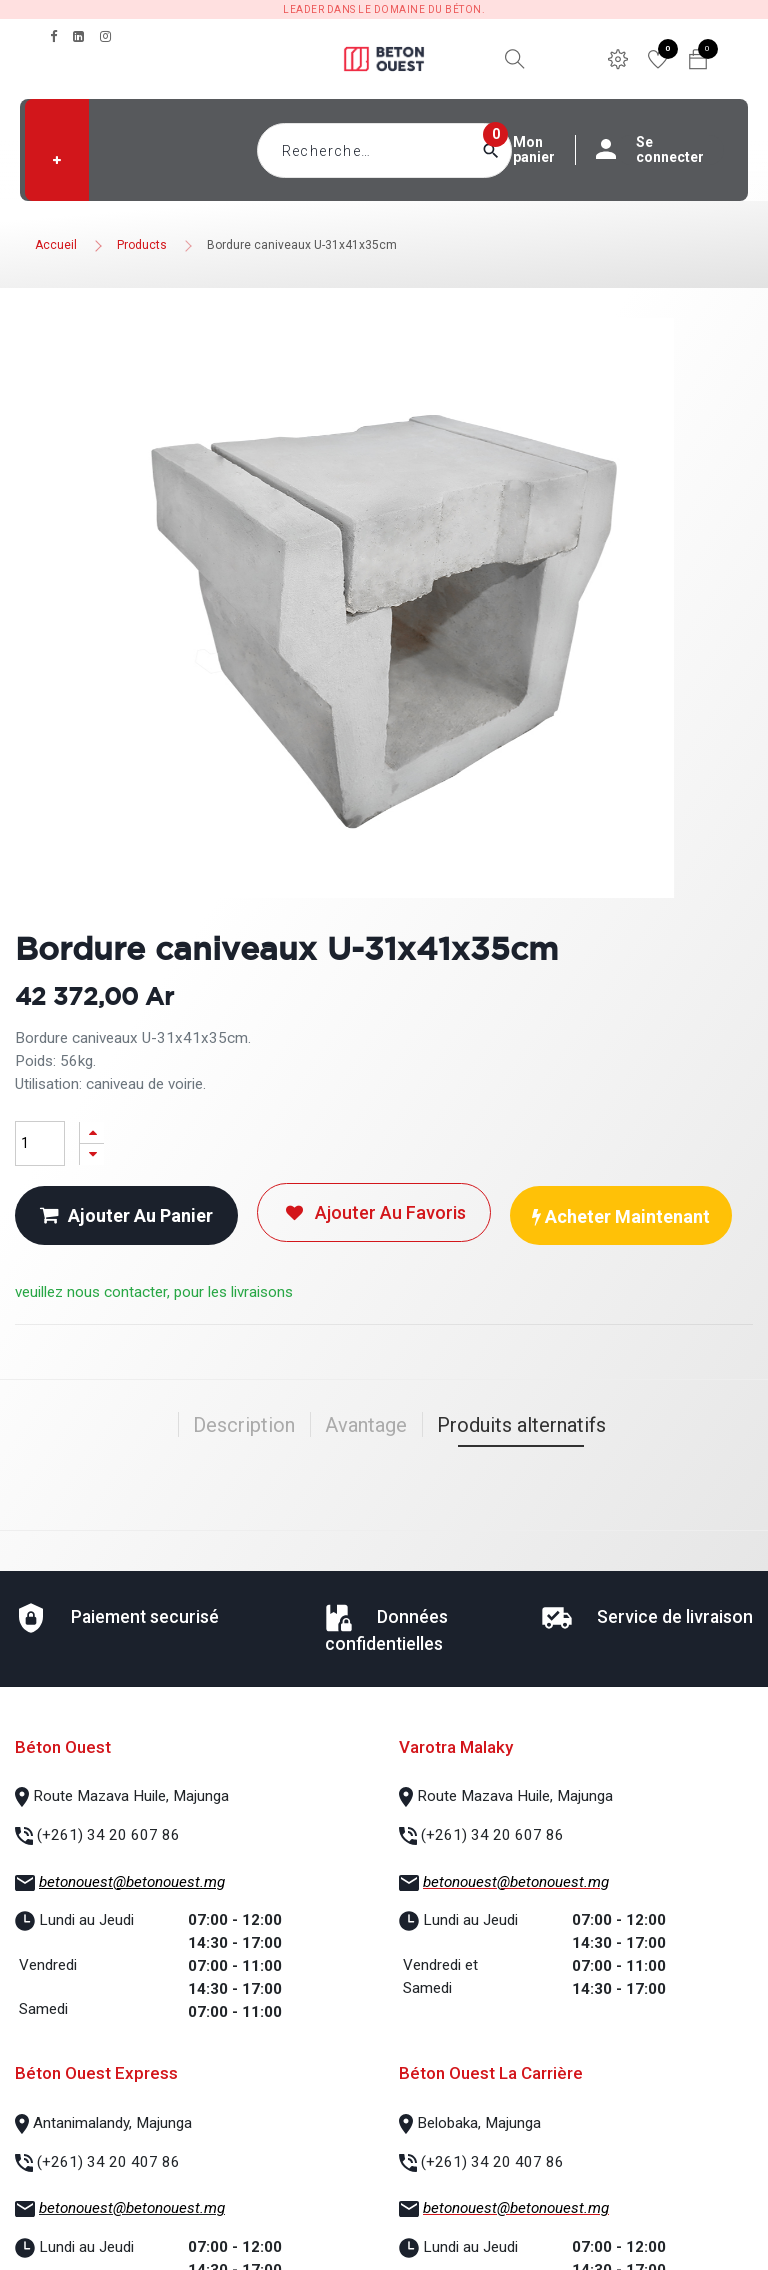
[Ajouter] (92, 1132)
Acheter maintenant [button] (621, 1216)
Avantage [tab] (366, 1425)
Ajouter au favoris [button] (374, 1212)
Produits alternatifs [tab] (521, 1425)
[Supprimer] (92, 1154)
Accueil (56, 245)
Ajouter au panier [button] (126, 1215)
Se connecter (660, 150)
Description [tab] (244, 1425)
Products (142, 245)
